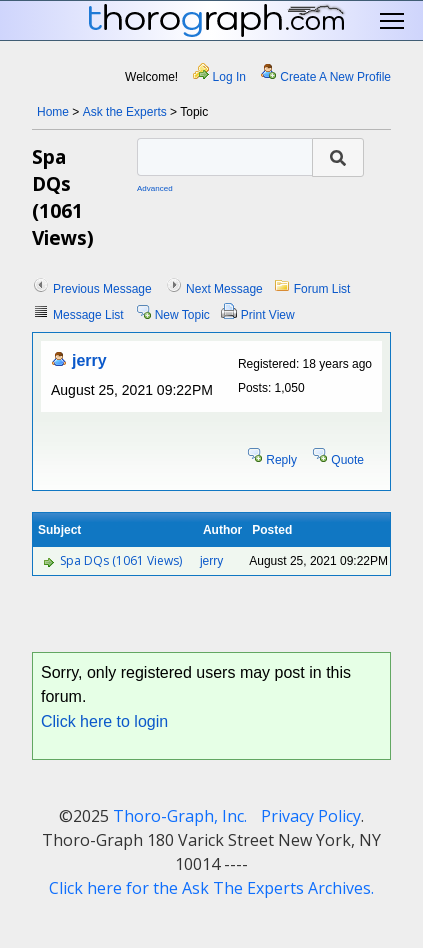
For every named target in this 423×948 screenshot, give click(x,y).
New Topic (182, 315)
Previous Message (102, 289)
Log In (229, 77)
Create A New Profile (335, 77)
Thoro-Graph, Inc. (180, 816)
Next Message (224, 289)
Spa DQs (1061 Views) (121, 560)
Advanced (155, 188)
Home (53, 112)
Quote (347, 460)
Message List (88, 315)
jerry (89, 360)
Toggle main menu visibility (393, 21)
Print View (268, 315)
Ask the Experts (125, 112)
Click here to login (104, 721)
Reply (281, 460)
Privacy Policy (311, 816)
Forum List (322, 289)
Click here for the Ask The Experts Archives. (211, 888)
